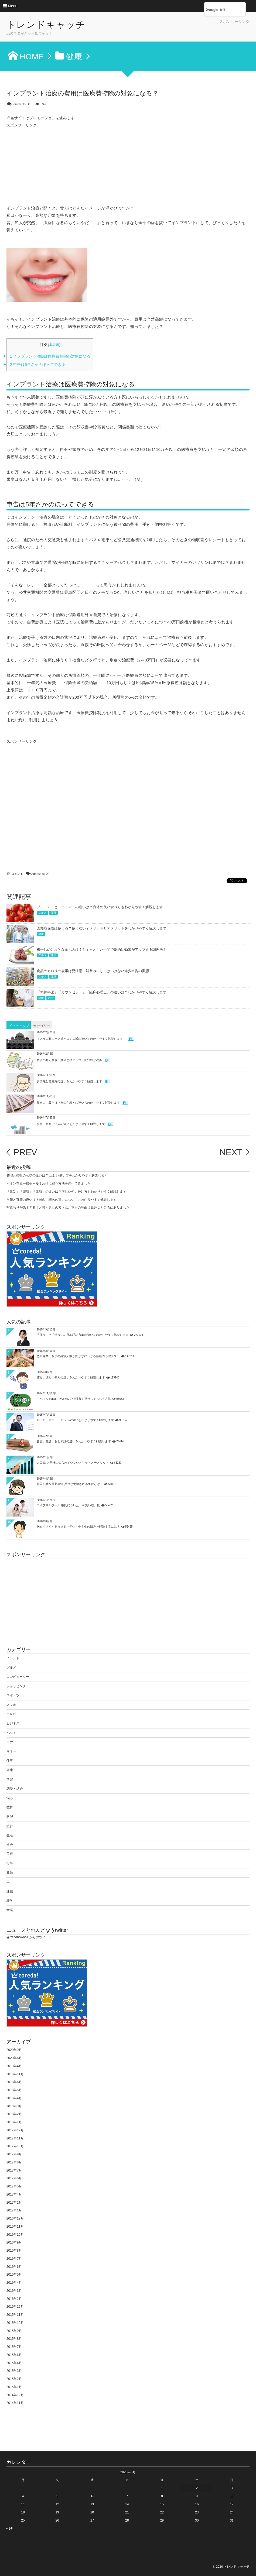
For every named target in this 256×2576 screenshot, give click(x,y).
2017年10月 (15, 2146)
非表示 (54, 345)
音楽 (9, 1910)
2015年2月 (14, 2379)
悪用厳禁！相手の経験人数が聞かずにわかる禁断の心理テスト (78, 1356)
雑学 (50, 997)
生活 (9, 1835)
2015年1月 (14, 2387)
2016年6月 (14, 2267)
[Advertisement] (186, 32)
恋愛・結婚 (14, 1788)
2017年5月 (14, 2186)
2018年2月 (14, 2114)
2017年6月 (14, 2178)
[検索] (219, 9)
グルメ (42, 912)
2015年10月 (15, 2323)
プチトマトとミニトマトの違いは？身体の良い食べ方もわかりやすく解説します (100, 907)
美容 (9, 1854)
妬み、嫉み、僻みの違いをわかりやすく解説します (71, 1377)
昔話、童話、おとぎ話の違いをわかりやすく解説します (74, 1441)
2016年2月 (14, 2299)
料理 (9, 1817)
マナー (11, 1742)
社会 (9, 1845)
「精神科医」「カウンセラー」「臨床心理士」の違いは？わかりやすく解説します (101, 992)
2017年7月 (14, 2170)
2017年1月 (14, 2210)
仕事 (9, 1760)
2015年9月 (14, 2331)
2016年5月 (14, 2274)
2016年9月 (14, 2242)
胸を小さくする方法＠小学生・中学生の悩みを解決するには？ (78, 1526)
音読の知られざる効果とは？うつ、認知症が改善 (69, 1059)
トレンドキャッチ (46, 24)
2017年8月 (14, 2162)
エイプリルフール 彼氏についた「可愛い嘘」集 (68, 1505)
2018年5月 (14, 2090)
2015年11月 (15, 2315)
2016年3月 (14, 2291)
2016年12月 (15, 2218)
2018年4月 (14, 2098)
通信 (9, 1891)
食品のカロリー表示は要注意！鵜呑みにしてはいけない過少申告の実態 (93, 971)
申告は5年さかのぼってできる (38, 365)
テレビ (11, 1714)
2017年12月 (15, 2130)
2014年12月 (15, 2395)
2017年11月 (15, 2138)
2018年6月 (14, 2082)
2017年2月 (14, 2202)
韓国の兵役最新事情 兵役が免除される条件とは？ (70, 1484)
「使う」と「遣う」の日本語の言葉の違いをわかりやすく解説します (83, 1334)
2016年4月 (14, 2283)
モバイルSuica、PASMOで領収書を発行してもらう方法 (74, 1398)
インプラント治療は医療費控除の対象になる (50, 356)
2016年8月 (14, 2250)
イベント (12, 1658)
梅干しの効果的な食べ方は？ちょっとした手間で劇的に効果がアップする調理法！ (101, 950)
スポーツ (12, 1695)
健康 (53, 912)
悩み (9, 1798)
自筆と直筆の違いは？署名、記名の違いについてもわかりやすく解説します (61, 1200)
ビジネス (12, 1723)
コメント (17, 873)
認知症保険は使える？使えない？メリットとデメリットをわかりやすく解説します (101, 928)
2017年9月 (14, 2154)
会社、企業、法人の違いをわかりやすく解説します (71, 1123)
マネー (11, 1751)
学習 (9, 1779)
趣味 (9, 1873)
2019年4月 (14, 2066)
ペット (11, 1733)
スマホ (11, 1705)
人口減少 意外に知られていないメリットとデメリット (73, 1462)
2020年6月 (14, 2058)
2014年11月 (15, 2403)
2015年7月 (14, 2347)
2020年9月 (14, 2050)
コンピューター (17, 1677)
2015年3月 (14, 2371)
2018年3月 (14, 2106)
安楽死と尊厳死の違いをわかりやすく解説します (69, 1081)
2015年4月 (14, 2363)
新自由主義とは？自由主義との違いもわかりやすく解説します (78, 1102)
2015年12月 (15, 2307)
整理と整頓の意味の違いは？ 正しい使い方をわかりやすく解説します (57, 1175)
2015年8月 (14, 2339)
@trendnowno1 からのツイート (29, 1937)
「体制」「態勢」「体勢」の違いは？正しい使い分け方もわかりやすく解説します (66, 1191)
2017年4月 (14, 2194)
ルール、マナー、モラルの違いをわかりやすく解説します (75, 1420)
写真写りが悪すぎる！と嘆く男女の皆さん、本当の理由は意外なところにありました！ (69, 1207)
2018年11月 (15, 2074)
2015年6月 (14, 2355)
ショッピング (16, 1686)
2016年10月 (15, 2235)
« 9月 (10, 2528)
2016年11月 (15, 2226)
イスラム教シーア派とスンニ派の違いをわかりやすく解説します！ (81, 1038)
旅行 (9, 1826)
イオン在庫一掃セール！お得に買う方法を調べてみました (48, 1183)
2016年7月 (14, 2259)
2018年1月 (14, 2122)
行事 (9, 1863)
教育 (9, 1807)
